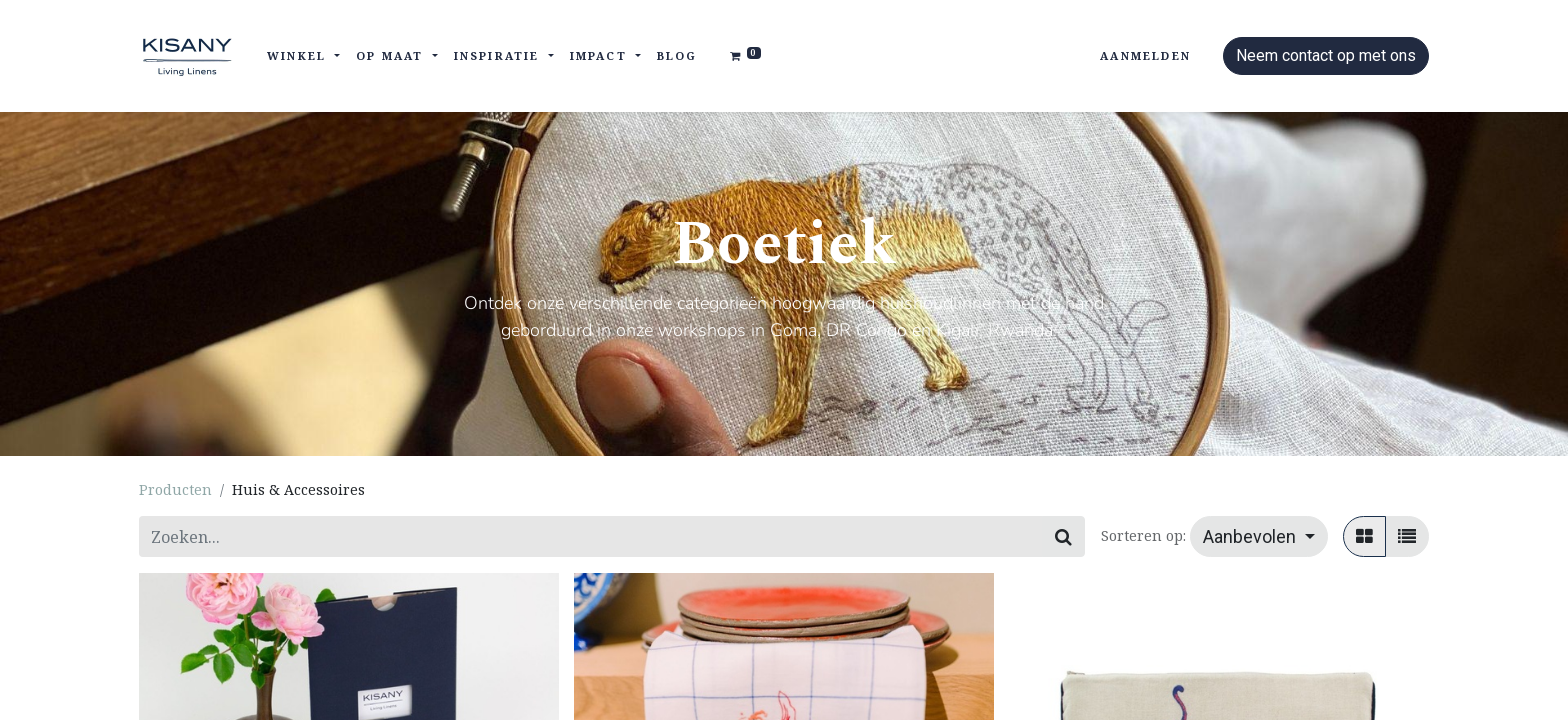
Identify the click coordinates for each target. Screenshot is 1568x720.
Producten (175, 489)
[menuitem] (677, 56)
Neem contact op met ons (1326, 55)
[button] (1259, 536)
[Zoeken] (1063, 536)
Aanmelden (1145, 55)
